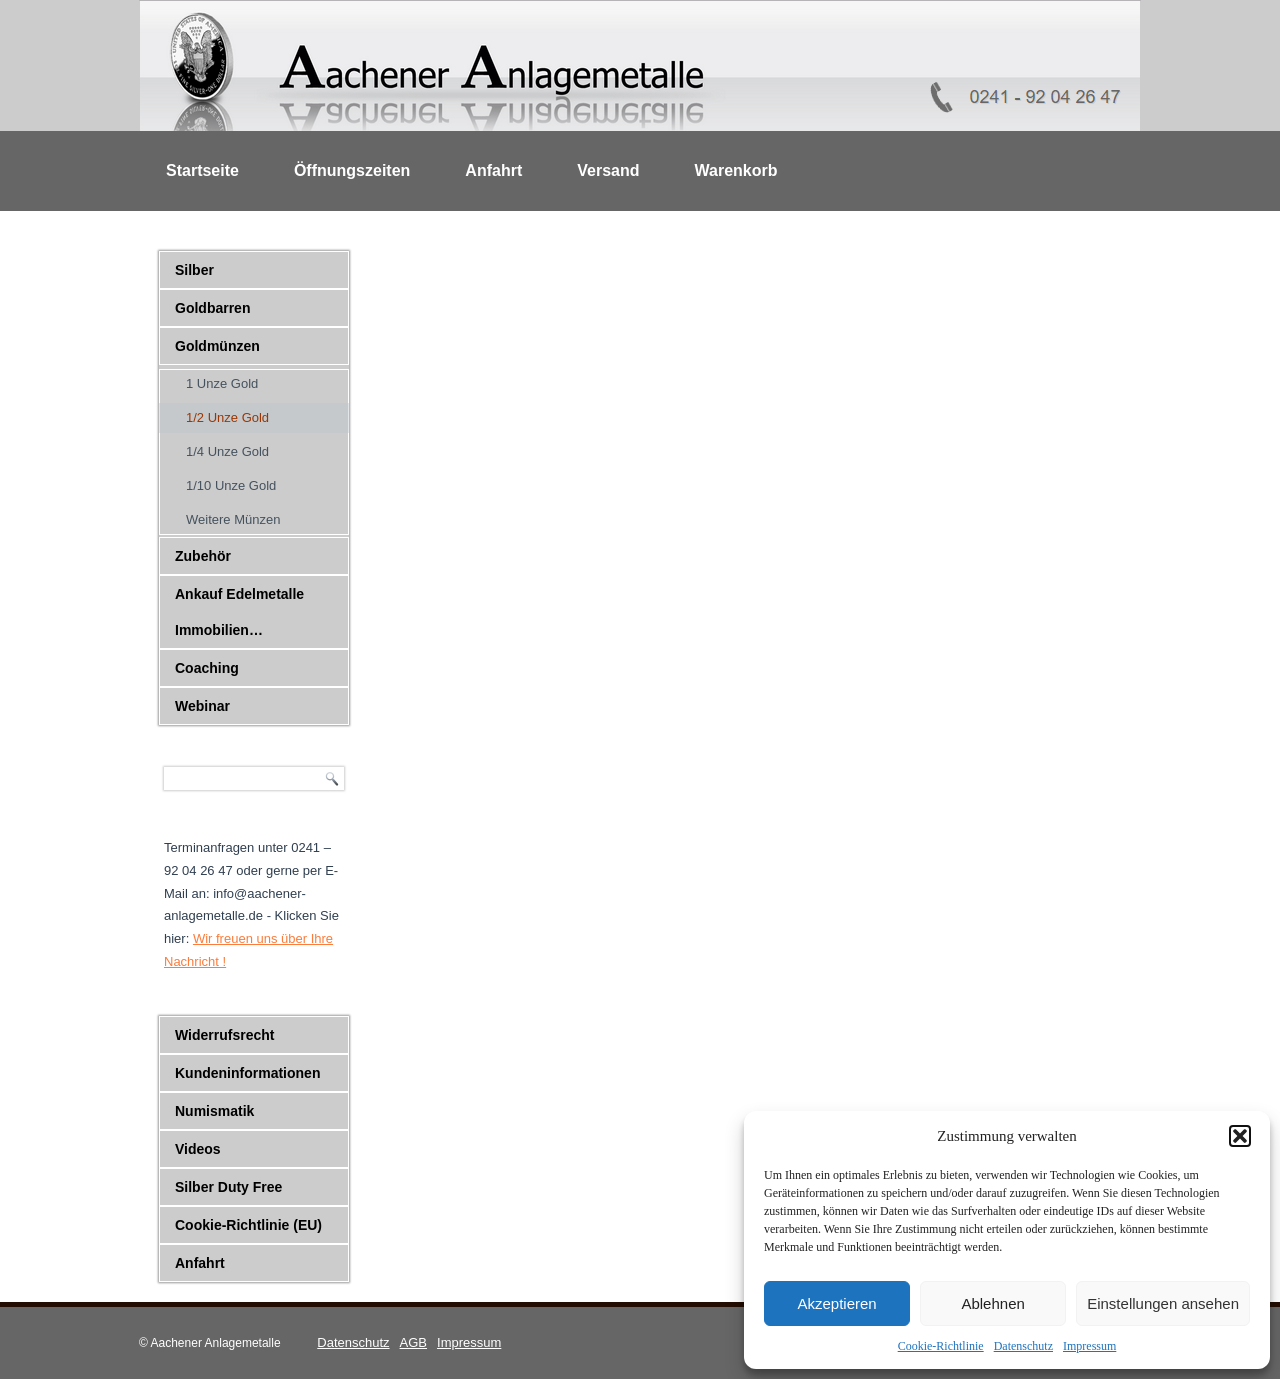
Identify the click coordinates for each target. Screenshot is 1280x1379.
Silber (194, 270)
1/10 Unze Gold (231, 485)
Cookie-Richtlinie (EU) (248, 1225)
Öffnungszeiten (352, 170)
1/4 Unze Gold (227, 451)
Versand (608, 170)
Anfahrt (493, 170)
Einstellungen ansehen (1163, 1303)
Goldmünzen (217, 346)
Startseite (202, 170)
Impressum (1089, 1346)
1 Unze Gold (222, 383)
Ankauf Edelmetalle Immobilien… (239, 612)
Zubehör (203, 556)
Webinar (202, 706)
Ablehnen (992, 1303)
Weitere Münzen (233, 519)
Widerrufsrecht (224, 1035)
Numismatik (214, 1111)
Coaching (207, 668)
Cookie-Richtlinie (941, 1346)
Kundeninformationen (247, 1073)
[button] (1240, 1136)
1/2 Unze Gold (227, 417)
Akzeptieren (836, 1303)
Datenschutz (1023, 1346)
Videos (198, 1149)
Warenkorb (736, 170)
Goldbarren (212, 308)
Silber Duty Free (228, 1187)
